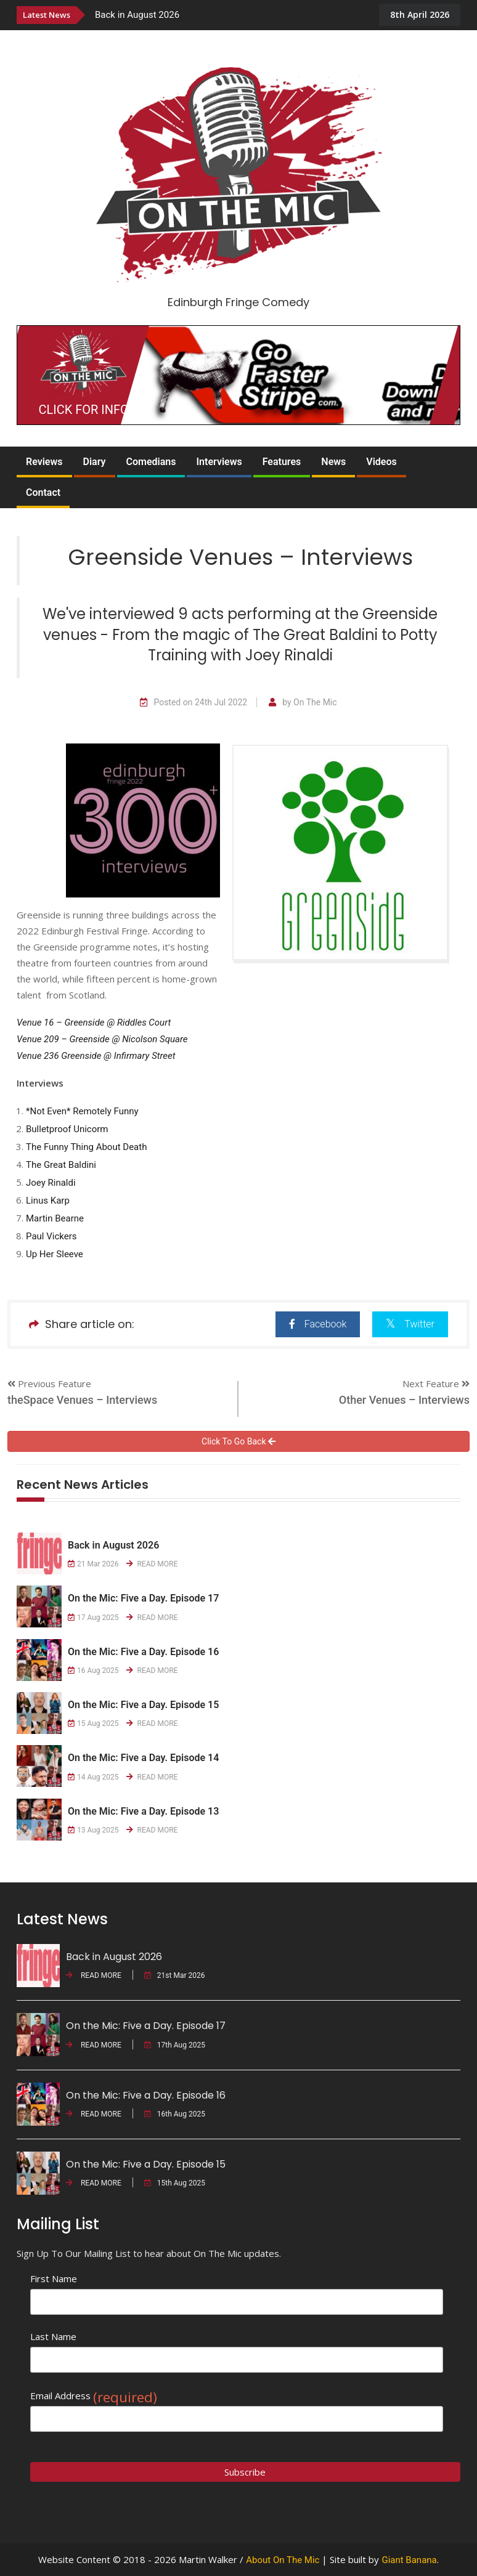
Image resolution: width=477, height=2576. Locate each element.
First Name (53, 2278)
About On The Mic (282, 2560)
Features (282, 462)
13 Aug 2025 (93, 1830)
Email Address (93, 2396)
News (333, 462)
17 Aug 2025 (93, 1617)
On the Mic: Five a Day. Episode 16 (143, 1652)
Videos (381, 462)
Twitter (410, 1323)
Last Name (53, 2336)
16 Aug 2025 (93, 1670)
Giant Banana (408, 2560)
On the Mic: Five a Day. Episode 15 (143, 1705)
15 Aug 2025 (93, 1723)
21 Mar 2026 (93, 1564)
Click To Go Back (238, 1441)
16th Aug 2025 (174, 2114)
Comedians (151, 462)
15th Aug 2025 (174, 2183)
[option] (229, 14)
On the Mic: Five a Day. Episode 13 (143, 1811)
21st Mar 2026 (174, 1975)
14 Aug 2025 (93, 1777)
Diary (94, 462)
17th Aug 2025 (174, 2045)
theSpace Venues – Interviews (82, 1399)
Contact (43, 492)
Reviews (44, 462)
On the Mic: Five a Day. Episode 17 (143, 1598)
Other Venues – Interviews (404, 1399)
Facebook (317, 1324)
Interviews (219, 462)
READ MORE (152, 1564)
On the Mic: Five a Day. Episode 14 (143, 1758)
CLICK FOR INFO (84, 409)
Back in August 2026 (137, 14)
